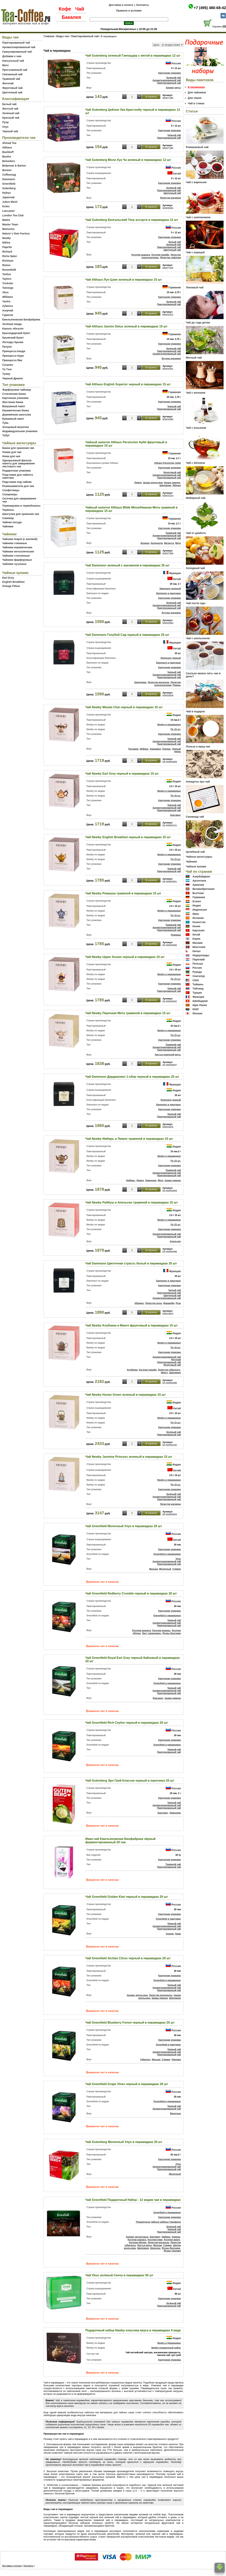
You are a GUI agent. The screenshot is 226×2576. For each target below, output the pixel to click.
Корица (166, 749)
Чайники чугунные (14, 563)
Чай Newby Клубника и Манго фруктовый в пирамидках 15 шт (131, 1325)
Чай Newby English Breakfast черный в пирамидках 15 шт (128, 837)
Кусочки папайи (160, 254)
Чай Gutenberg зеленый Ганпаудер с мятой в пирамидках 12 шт (132, 55)
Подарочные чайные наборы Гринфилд (158, 2222)
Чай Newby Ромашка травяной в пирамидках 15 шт (123, 893)
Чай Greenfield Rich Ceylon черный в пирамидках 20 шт (126, 1722)
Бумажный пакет (13, 418)
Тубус (6, 435)
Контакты (142, 4)
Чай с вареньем (196, 182)
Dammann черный (171, 658)
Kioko (6, 206)
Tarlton (6, 274)
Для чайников (197, 92)
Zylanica (7, 305)
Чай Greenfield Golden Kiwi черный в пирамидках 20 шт (126, 1896)
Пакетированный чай (16, 42)
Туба (5, 422)
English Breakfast (13, 581)
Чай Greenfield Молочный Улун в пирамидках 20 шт (123, 1526)
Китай (177, 173)
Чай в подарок (195, 711)
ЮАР (195, 1009)
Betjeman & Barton (14, 165)
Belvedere (8, 161)
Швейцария (200, 1000)
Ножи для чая (11, 456)
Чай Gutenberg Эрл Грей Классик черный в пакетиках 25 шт (129, 1780)
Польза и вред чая (198, 746)
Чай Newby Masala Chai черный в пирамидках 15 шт (124, 707)
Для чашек (195, 97)
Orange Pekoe (11, 586)
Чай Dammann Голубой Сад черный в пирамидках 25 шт (127, 634)
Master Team (10, 224)
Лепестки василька (158, 682)
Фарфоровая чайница (16, 389)
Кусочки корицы (161, 1630)
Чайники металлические (18, 551)
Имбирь (144, 749)
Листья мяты (144, 2245)
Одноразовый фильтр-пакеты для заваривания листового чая (18, 463)
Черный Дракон (12, 378)
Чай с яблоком (195, 462)
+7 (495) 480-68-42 (210, 8)
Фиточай (8, 83)
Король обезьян (12, 328)
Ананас (170, 1933)
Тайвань (197, 984)
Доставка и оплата (121, 4)
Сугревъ (7, 364)
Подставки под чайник (17, 481)
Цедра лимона (172, 482)
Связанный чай (12, 74)
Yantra (6, 301)
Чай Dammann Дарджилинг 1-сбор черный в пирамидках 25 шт (132, 1076)
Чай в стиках (196, 103)
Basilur (6, 156)
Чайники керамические (17, 547)
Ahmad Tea (9, 142)
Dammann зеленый (170, 588)
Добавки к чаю (11, 56)
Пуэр (5, 122)
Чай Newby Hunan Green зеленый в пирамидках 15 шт (125, 1394)
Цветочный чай (12, 92)
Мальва (153, 1569)
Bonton (6, 170)
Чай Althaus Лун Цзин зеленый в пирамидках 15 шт (123, 279)
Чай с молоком (195, 392)
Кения (196, 926)
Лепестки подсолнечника (167, 684)
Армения (198, 884)
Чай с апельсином (198, 638)
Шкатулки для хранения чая (20, 513)
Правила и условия (129, 10)
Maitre (6, 219)
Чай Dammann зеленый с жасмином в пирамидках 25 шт (127, 565)
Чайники (7, 526)
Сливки (177, 1569)
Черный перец (176, 750)
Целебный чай (195, 851)
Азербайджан (201, 876)
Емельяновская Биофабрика (21, 319)
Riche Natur (9, 256)
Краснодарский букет (16, 333)
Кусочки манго (172, 2239)
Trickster (7, 283)
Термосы (8, 509)
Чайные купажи (196, 866)
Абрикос (139, 1303)
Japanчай (8, 197)
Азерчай (7, 310)
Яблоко (177, 485)
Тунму (6, 373)
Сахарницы (9, 494)
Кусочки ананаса (140, 254)
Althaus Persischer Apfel (167, 463)
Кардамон (155, 749)
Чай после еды (195, 603)
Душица (144, 543)
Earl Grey (8, 577)
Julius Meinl (9, 201)
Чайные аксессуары (199, 856)
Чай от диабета (196, 533)
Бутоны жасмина (171, 358)
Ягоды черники (172, 2251)
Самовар (8, 518)
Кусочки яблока (137, 2242)
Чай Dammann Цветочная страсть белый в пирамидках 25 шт (131, 1263)
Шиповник (165, 485)
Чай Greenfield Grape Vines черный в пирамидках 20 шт (126, 2084)
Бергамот (175, 815)
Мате (5, 65)
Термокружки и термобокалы (21, 505)
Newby (6, 238)
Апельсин (175, 1241)
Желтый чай (10, 108)
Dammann (8, 179)
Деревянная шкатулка (16, 414)
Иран (195, 913)
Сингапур (198, 976)
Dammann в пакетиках (168, 593)
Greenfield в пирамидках (167, 1554)
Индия (177, 715)
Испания (198, 917)
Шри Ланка (199, 1005)
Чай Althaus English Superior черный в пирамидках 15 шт (128, 384)
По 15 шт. (176, 729)
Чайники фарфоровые (17, 559)
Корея (196, 938)
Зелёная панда (12, 324)
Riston (6, 265)
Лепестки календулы (160, 1995)
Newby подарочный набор (166, 2347)
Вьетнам (198, 893)
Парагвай (198, 959)
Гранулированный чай (17, 51)
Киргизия (198, 930)
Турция (197, 992)
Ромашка (176, 935)
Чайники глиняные (14, 543)
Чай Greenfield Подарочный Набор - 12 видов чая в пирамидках (133, 2199)
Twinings (8, 287)
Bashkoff (8, 152)
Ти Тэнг (7, 369)
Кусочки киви (155, 2239)
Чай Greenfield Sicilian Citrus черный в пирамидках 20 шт (128, 1958)
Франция (175, 573)
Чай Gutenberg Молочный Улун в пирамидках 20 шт (123, 2142)
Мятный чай (194, 357)
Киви (178, 1933)
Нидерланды (200, 955)
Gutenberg (9, 188)
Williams (7, 296)
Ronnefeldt (9, 269)
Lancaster (8, 210)
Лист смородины (151, 1633)
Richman (7, 260)
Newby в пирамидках (169, 724)
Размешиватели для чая (18, 486)
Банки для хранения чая (18, 447)
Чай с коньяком (196, 427)
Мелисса (169, 543)
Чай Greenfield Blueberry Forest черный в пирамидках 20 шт (130, 2022)
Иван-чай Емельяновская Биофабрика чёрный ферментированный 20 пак (120, 1840)
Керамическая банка (15, 410)
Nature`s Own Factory (16, 233)
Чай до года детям (198, 322)
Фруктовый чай (12, 87)
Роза (178, 1303)
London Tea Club (13, 215)
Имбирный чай (195, 497)
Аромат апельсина (137, 1995)
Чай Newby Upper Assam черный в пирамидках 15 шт (125, 957)
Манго (164, 1372)
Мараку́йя (168, 1303)
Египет (196, 901)
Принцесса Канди (13, 351)
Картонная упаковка (15, 397)
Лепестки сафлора (170, 257)
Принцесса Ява (12, 360)
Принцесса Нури (13, 355)
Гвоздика (133, 749)
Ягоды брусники (172, 1633)
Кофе (65, 9)
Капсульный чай (13, 60)
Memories (8, 228)
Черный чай (10, 131)
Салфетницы (10, 490)
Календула (157, 543)
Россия (176, 63)
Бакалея (71, 17)
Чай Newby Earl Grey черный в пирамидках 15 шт (122, 773)
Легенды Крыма (12, 342)
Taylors (6, 278)
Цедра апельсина (153, 482)
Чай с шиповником (198, 217)
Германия (174, 287)
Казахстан (199, 922)
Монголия (198, 947)
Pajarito (7, 247)
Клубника (132, 1370)
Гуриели (7, 314)
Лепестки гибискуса (169, 1370)
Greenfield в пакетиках (168, 1919)
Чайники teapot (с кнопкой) (19, 539)
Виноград (175, 2113)
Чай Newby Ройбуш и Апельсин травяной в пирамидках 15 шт (131, 1202)
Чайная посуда (12, 522)
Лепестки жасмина (170, 198)
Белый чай (9, 104)
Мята (178, 543)
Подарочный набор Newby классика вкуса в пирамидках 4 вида (133, 2330)
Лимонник (151, 1180)
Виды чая (62, 36)
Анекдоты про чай (198, 781)
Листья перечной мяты (168, 1054)
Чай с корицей (195, 252)
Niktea (6, 242)
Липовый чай (194, 287)
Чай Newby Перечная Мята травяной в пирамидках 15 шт (127, 1013)
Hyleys (6, 192)
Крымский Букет (13, 337)
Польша (197, 963)
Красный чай (10, 117)
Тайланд (198, 988)
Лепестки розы (153, 1303)
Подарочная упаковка (16, 470)
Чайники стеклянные (16, 555)
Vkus (5, 292)
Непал (196, 951)
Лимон (138, 482)
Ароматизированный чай (18, 47)
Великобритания (203, 888)
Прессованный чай (14, 69)
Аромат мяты (173, 87)
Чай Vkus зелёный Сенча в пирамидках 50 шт (119, 2275)
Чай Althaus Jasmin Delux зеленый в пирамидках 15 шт (126, 326)
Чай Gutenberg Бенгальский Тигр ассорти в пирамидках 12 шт (131, 219)
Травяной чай (11, 78)
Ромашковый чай (197, 147)
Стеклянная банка (14, 393)
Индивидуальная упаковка (19, 431)
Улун (5, 126)
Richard (7, 251)
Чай (79, 9)
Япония (197, 1013)
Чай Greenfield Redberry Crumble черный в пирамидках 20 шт (131, 1593)
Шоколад (155, 2248)
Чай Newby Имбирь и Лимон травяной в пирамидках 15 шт (129, 1138)
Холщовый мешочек (15, 427)
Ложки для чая (11, 452)
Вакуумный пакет (13, 406)
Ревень (177, 685)
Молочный (165, 1569)
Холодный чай (195, 568)
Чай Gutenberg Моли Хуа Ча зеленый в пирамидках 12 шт (128, 159)
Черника (176, 2059)
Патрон (7, 346)
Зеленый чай (10, 113)
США (195, 980)
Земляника (140, 682)
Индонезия (199, 909)
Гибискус (145, 2059)
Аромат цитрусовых (137, 2237)
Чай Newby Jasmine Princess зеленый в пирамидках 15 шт (128, 1456)
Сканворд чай (195, 816)
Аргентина (199, 880)
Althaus (7, 147)
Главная (49, 36)
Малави (197, 942)
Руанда (197, 971)
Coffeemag (9, 174)
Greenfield (8, 183)
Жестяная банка (12, 402)
